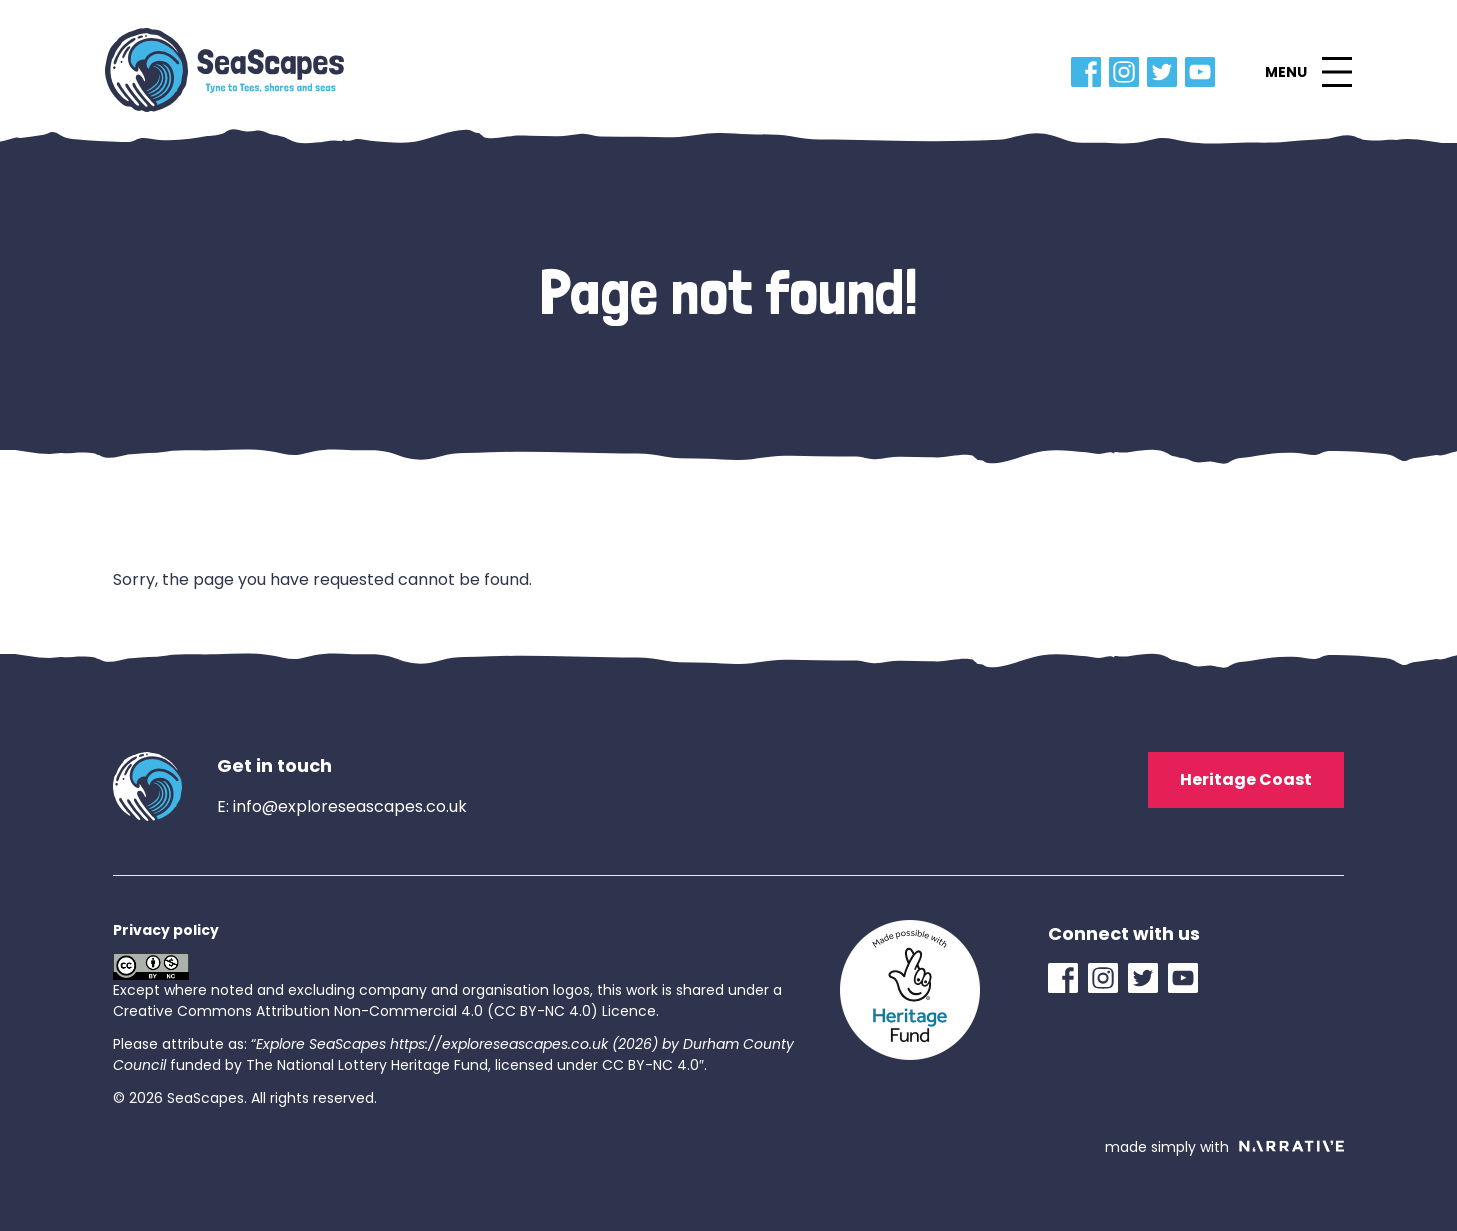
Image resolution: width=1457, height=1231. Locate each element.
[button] (1308, 72)
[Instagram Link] (1128, 72)
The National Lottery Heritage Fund (367, 1065)
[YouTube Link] (1204, 72)
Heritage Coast (1246, 779)
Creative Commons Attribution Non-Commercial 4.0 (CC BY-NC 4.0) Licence (384, 1011)
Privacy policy (166, 930)
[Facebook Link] (1090, 72)
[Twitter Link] (1166, 72)
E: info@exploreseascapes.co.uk (342, 806)
